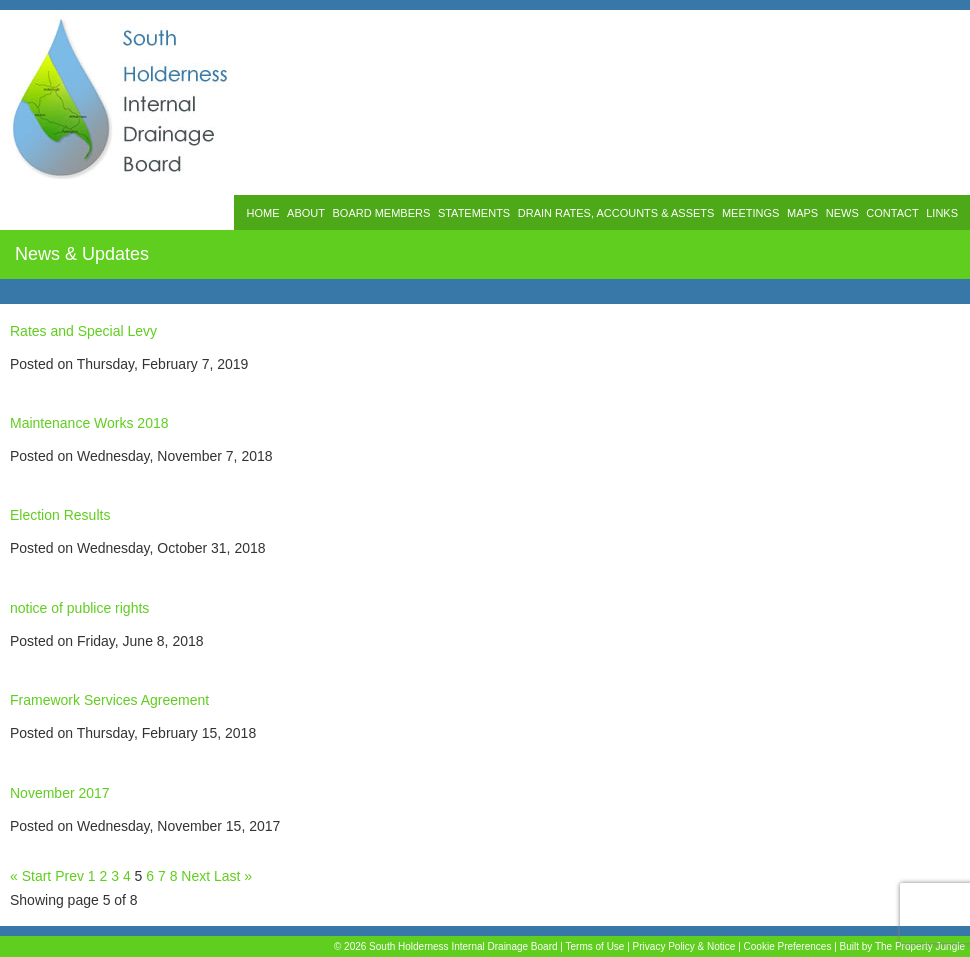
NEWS (842, 213)
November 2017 (60, 793)
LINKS (942, 213)
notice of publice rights (79, 608)
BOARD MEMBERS (382, 213)
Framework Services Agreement (109, 700)
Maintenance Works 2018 (89, 423)
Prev (69, 876)
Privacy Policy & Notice (684, 946)
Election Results (60, 515)
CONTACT (892, 213)
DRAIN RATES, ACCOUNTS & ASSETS (616, 213)
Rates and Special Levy (83, 331)
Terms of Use (595, 946)
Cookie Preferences (788, 946)
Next (195, 876)
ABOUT (306, 213)
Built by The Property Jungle (902, 946)
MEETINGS (750, 213)
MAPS (802, 213)
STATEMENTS (474, 213)
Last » (233, 876)
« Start (30, 876)
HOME (262, 213)
